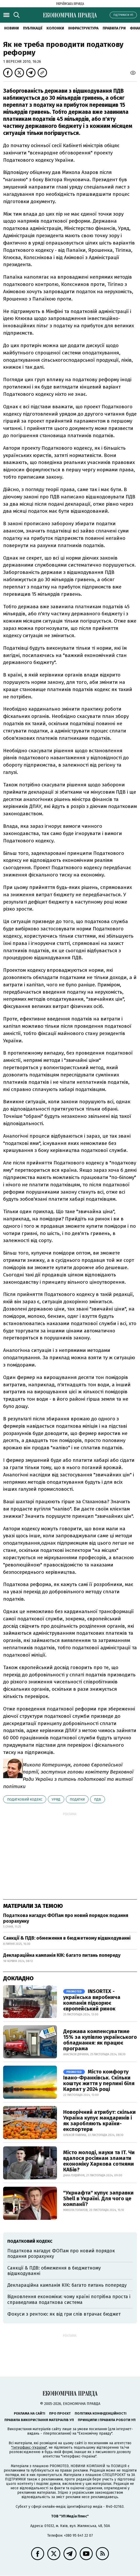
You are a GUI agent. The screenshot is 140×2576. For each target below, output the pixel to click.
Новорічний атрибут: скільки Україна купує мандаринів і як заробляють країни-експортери (99, 2120)
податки (77, 1799)
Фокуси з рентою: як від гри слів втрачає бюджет (64, 2314)
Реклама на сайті (29, 2413)
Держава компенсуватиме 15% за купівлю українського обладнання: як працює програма (100, 2040)
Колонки (55, 28)
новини (11, 28)
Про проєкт (60, 2413)
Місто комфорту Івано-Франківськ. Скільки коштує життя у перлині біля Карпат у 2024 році (99, 2080)
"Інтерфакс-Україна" (29, 2447)
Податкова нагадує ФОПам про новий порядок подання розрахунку (65, 1918)
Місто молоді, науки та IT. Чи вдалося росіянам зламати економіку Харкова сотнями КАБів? (99, 2161)
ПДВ (97, 1799)
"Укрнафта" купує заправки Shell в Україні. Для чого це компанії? (98, 2198)
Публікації (32, 28)
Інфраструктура (83, 28)
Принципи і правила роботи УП (107, 2420)
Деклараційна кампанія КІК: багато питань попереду (61, 1955)
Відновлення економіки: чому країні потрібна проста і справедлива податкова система (68, 2299)
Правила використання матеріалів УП (39, 2420)
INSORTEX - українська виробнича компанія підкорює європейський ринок (91, 2000)
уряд (56, 1799)
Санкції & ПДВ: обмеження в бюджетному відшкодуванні (67, 1938)
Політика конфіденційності (100, 2413)
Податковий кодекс (24, 1799)
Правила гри (114, 28)
